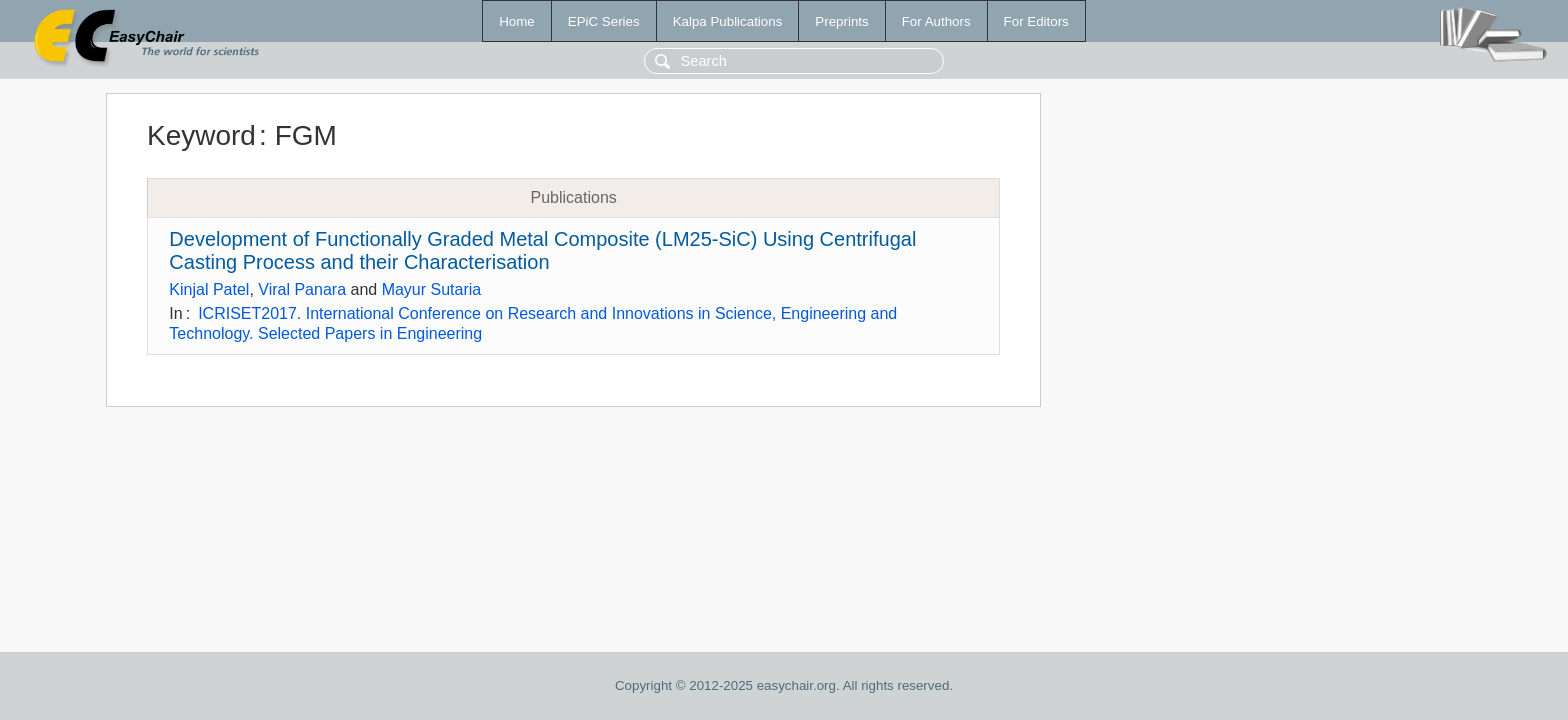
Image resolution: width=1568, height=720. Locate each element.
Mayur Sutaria (432, 289)
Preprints (841, 21)
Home (517, 21)
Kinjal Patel (209, 289)
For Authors (936, 21)
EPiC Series (604, 21)
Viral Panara (302, 289)
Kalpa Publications (728, 21)
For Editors (1036, 21)
